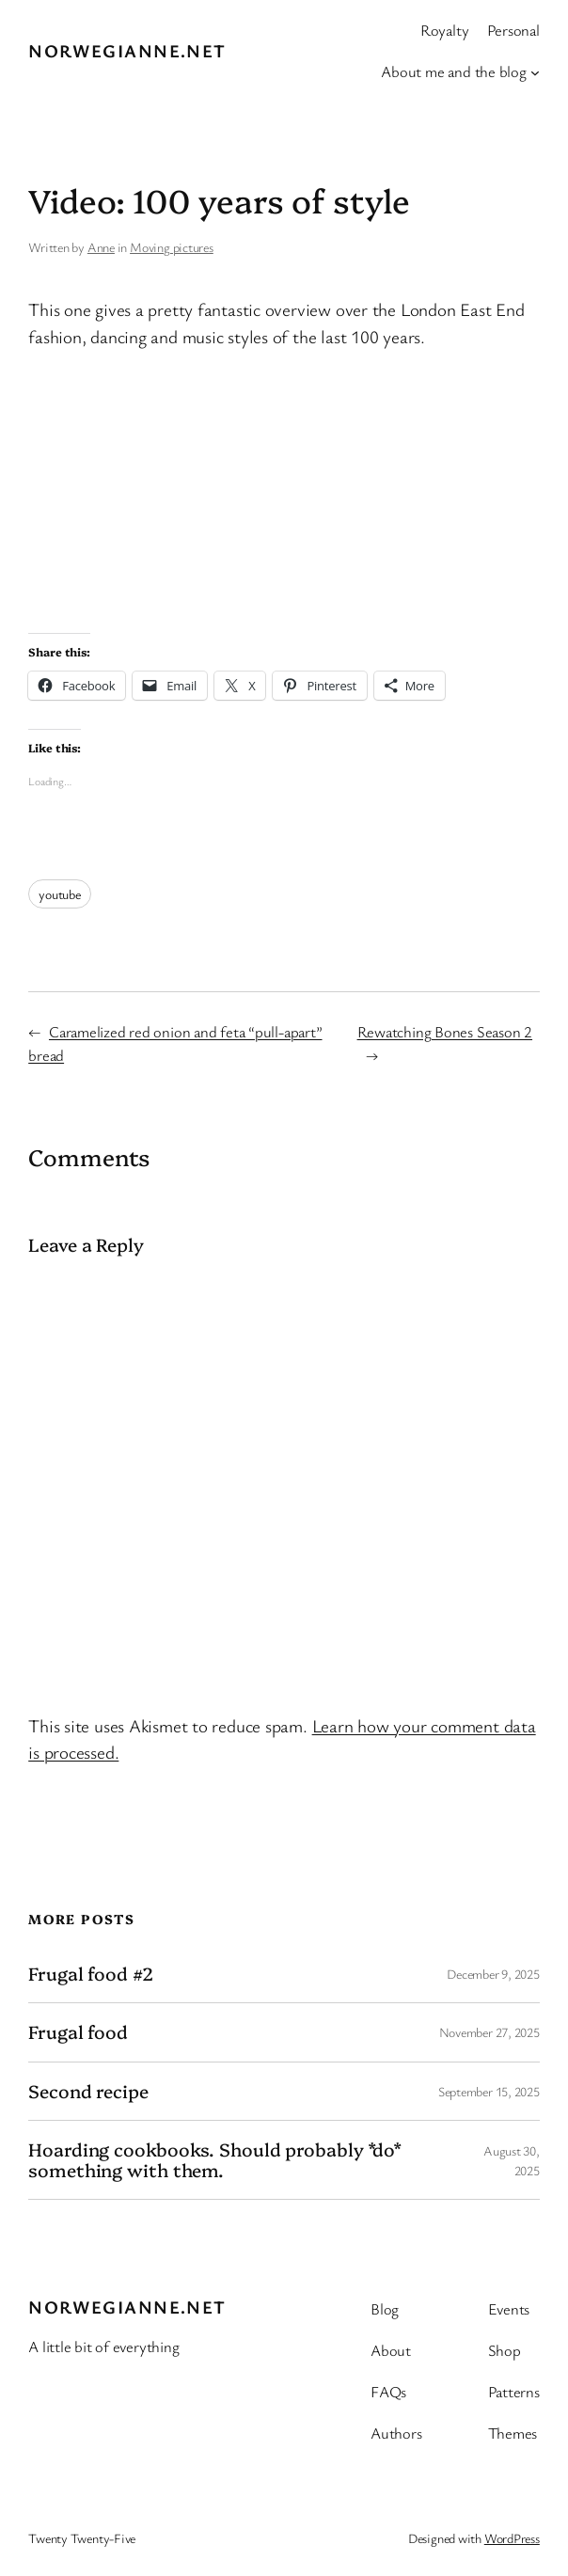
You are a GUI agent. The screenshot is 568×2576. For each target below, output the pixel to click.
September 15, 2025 (489, 2091)
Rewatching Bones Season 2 (445, 1031)
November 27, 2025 (489, 2032)
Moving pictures (171, 247)
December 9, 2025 (493, 1974)
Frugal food (78, 2032)
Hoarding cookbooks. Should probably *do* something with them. (214, 2160)
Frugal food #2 (90, 1973)
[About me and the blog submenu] (535, 71)
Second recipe (88, 2091)
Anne (101, 247)
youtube (59, 894)
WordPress (512, 2538)
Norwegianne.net (127, 51)
